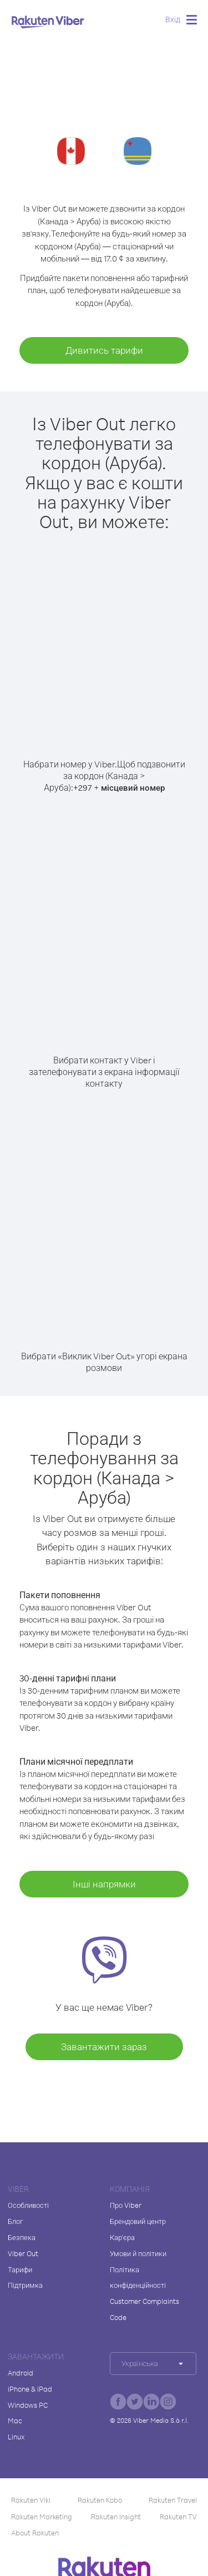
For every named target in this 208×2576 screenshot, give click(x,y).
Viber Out (23, 2253)
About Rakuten (35, 2532)
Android (20, 2372)
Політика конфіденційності (138, 2277)
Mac (15, 2420)
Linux (16, 2436)
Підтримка (25, 2285)
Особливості (28, 2205)
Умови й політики (138, 2253)
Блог (15, 2221)
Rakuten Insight (116, 2516)
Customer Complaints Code (144, 2309)
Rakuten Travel (173, 2499)
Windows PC (28, 2405)
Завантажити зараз (104, 2046)
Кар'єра (122, 2237)
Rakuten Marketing (41, 2516)
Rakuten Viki (30, 2499)
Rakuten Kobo (100, 2499)
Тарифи (20, 2269)
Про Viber (125, 2205)
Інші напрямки (104, 1884)
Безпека (21, 2237)
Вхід (172, 19)
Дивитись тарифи (104, 350)
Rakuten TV (178, 2516)
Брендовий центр (138, 2221)
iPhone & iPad (30, 2388)
